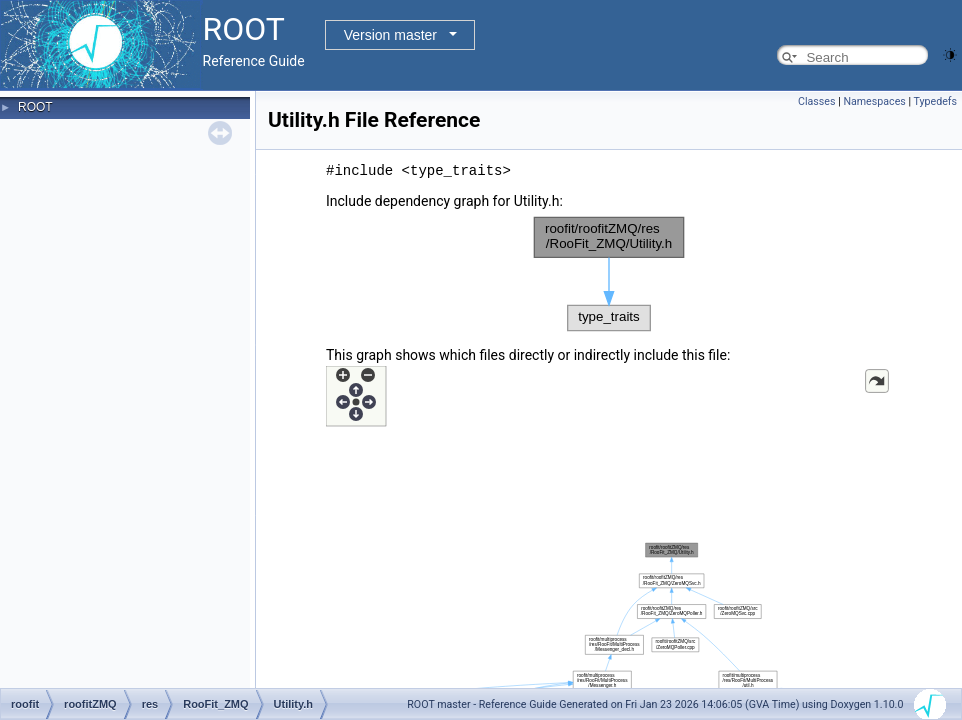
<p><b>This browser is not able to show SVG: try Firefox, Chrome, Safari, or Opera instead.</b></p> (609, 274)
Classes (816, 101)
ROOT (35, 107)
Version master (390, 35)
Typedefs (935, 101)
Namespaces (874, 101)
